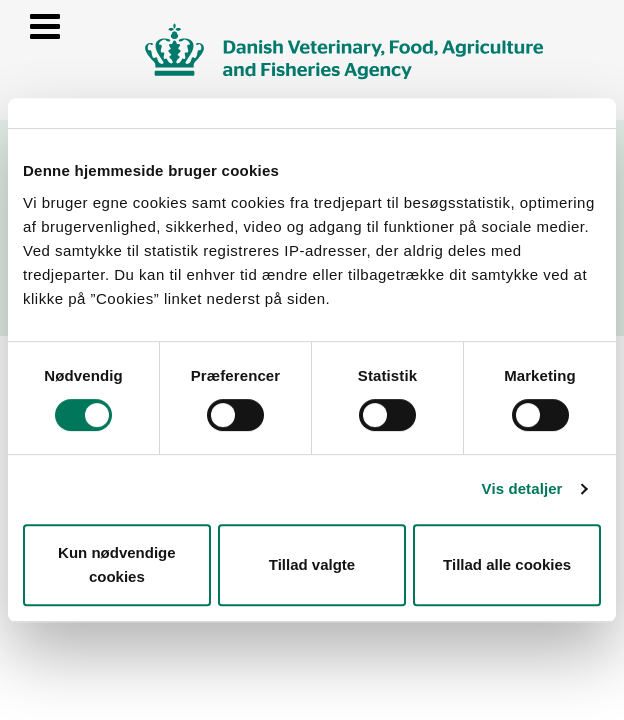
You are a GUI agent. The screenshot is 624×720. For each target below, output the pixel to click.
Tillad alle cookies (507, 564)
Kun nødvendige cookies (117, 564)
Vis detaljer (522, 488)
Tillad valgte (312, 564)
